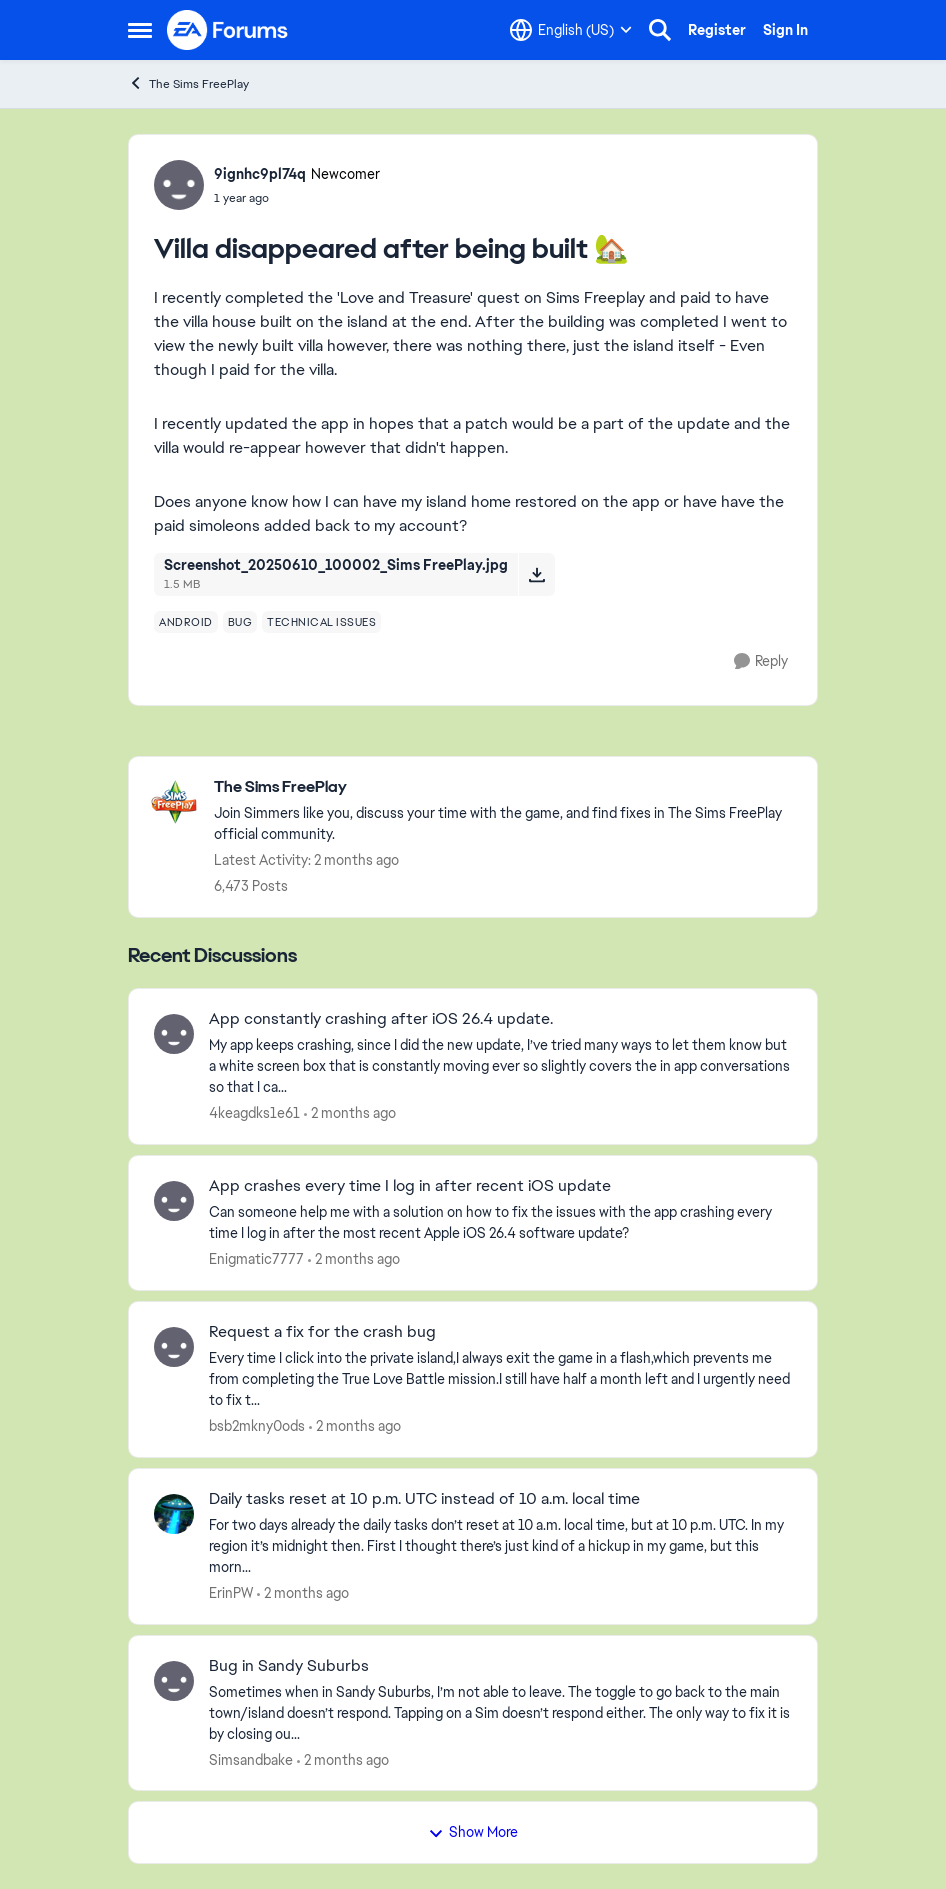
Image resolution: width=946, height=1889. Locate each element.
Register (717, 30)
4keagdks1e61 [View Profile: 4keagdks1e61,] (254, 1113)
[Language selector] (571, 30)
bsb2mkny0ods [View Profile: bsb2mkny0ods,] (257, 1426)
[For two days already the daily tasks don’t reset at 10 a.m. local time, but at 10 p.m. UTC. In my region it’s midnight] (500, 1546)
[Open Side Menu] (140, 30)
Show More (473, 1832)
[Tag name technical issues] (321, 622)
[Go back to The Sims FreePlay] (505, 787)
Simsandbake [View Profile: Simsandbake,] (251, 1759)
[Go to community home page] (228, 30)
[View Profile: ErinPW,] (174, 1514)
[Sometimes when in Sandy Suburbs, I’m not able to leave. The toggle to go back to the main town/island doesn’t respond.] (500, 1712)
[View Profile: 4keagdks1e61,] (174, 1034)
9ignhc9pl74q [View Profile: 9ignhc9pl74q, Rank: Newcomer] (260, 174)
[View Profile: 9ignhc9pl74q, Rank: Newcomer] (179, 185)
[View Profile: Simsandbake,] (174, 1681)
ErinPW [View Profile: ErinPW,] (231, 1593)
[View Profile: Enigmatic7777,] (174, 1201)
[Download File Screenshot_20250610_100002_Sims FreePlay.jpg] (536, 574)
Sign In (785, 30)
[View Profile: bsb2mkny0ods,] (174, 1347)
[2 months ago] (350, 1113)
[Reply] (761, 661)
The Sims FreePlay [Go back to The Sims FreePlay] (188, 83)
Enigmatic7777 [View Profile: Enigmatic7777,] (256, 1259)
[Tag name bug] (240, 622)
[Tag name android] (186, 622)
